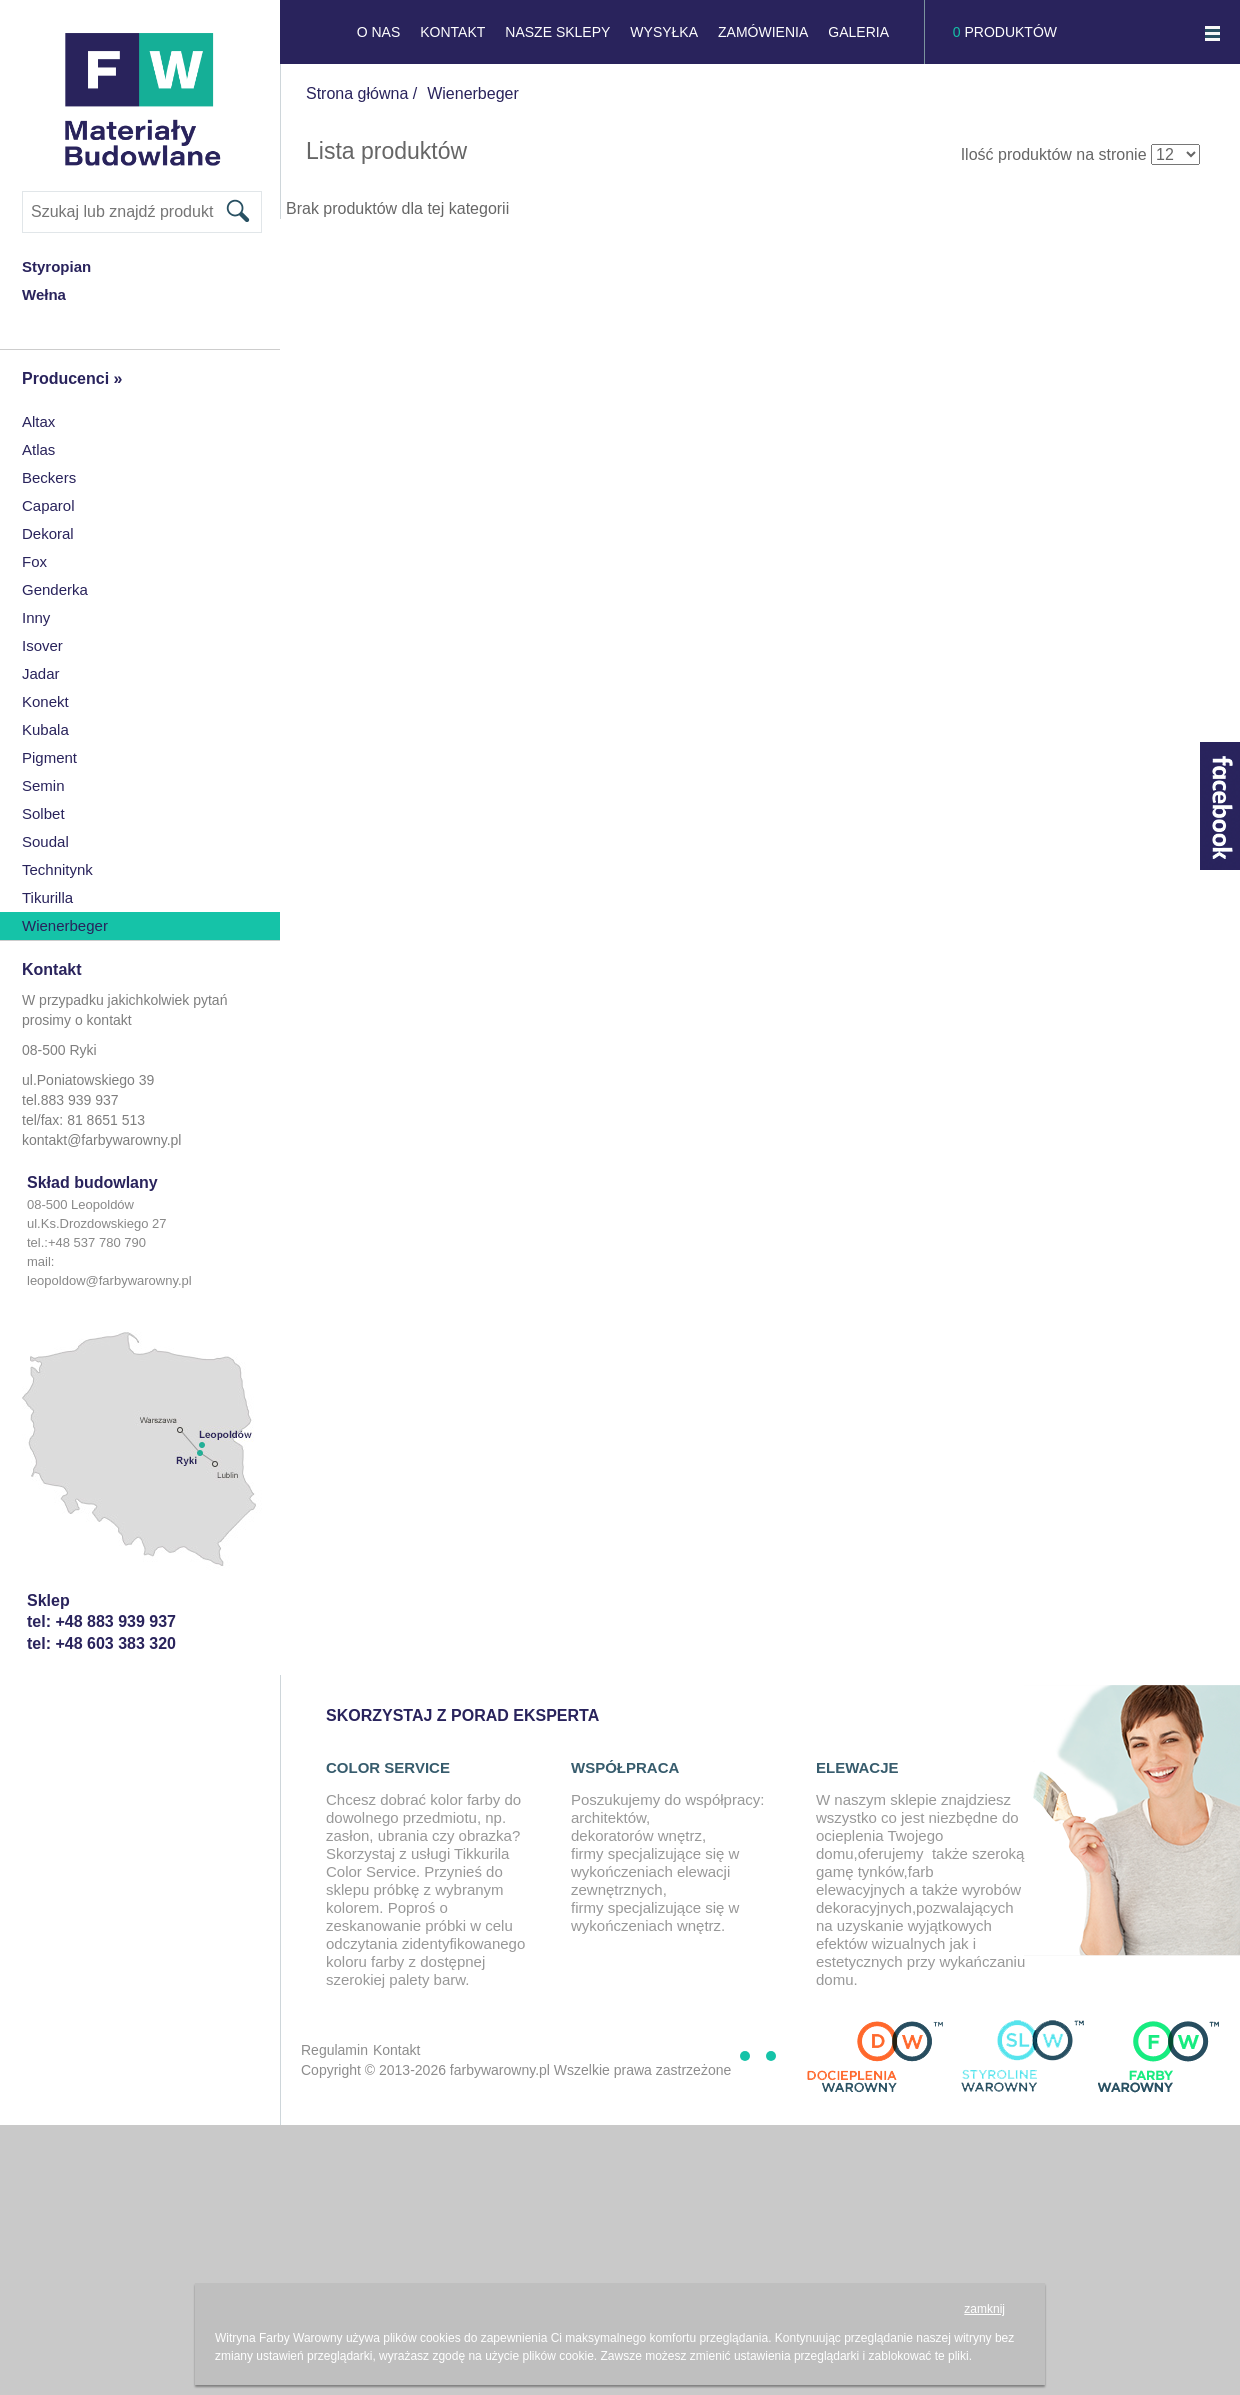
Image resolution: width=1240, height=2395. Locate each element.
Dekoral (48, 533)
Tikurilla (47, 897)
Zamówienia (763, 32)
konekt (45, 701)
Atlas (38, 449)
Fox (34, 561)
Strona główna (357, 93)
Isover (42, 645)
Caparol (48, 505)
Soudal (45, 841)
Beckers (49, 477)
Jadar (41, 673)
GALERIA (858, 32)
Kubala (45, 729)
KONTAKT (452, 32)
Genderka (55, 589)
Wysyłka (664, 32)
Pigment (49, 757)
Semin (43, 785)
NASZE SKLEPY (557, 32)
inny (36, 617)
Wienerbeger (65, 925)
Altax (38, 421)
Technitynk (57, 869)
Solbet (43, 813)
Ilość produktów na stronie (1054, 154)
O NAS (379, 32)
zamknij (984, 2309)
